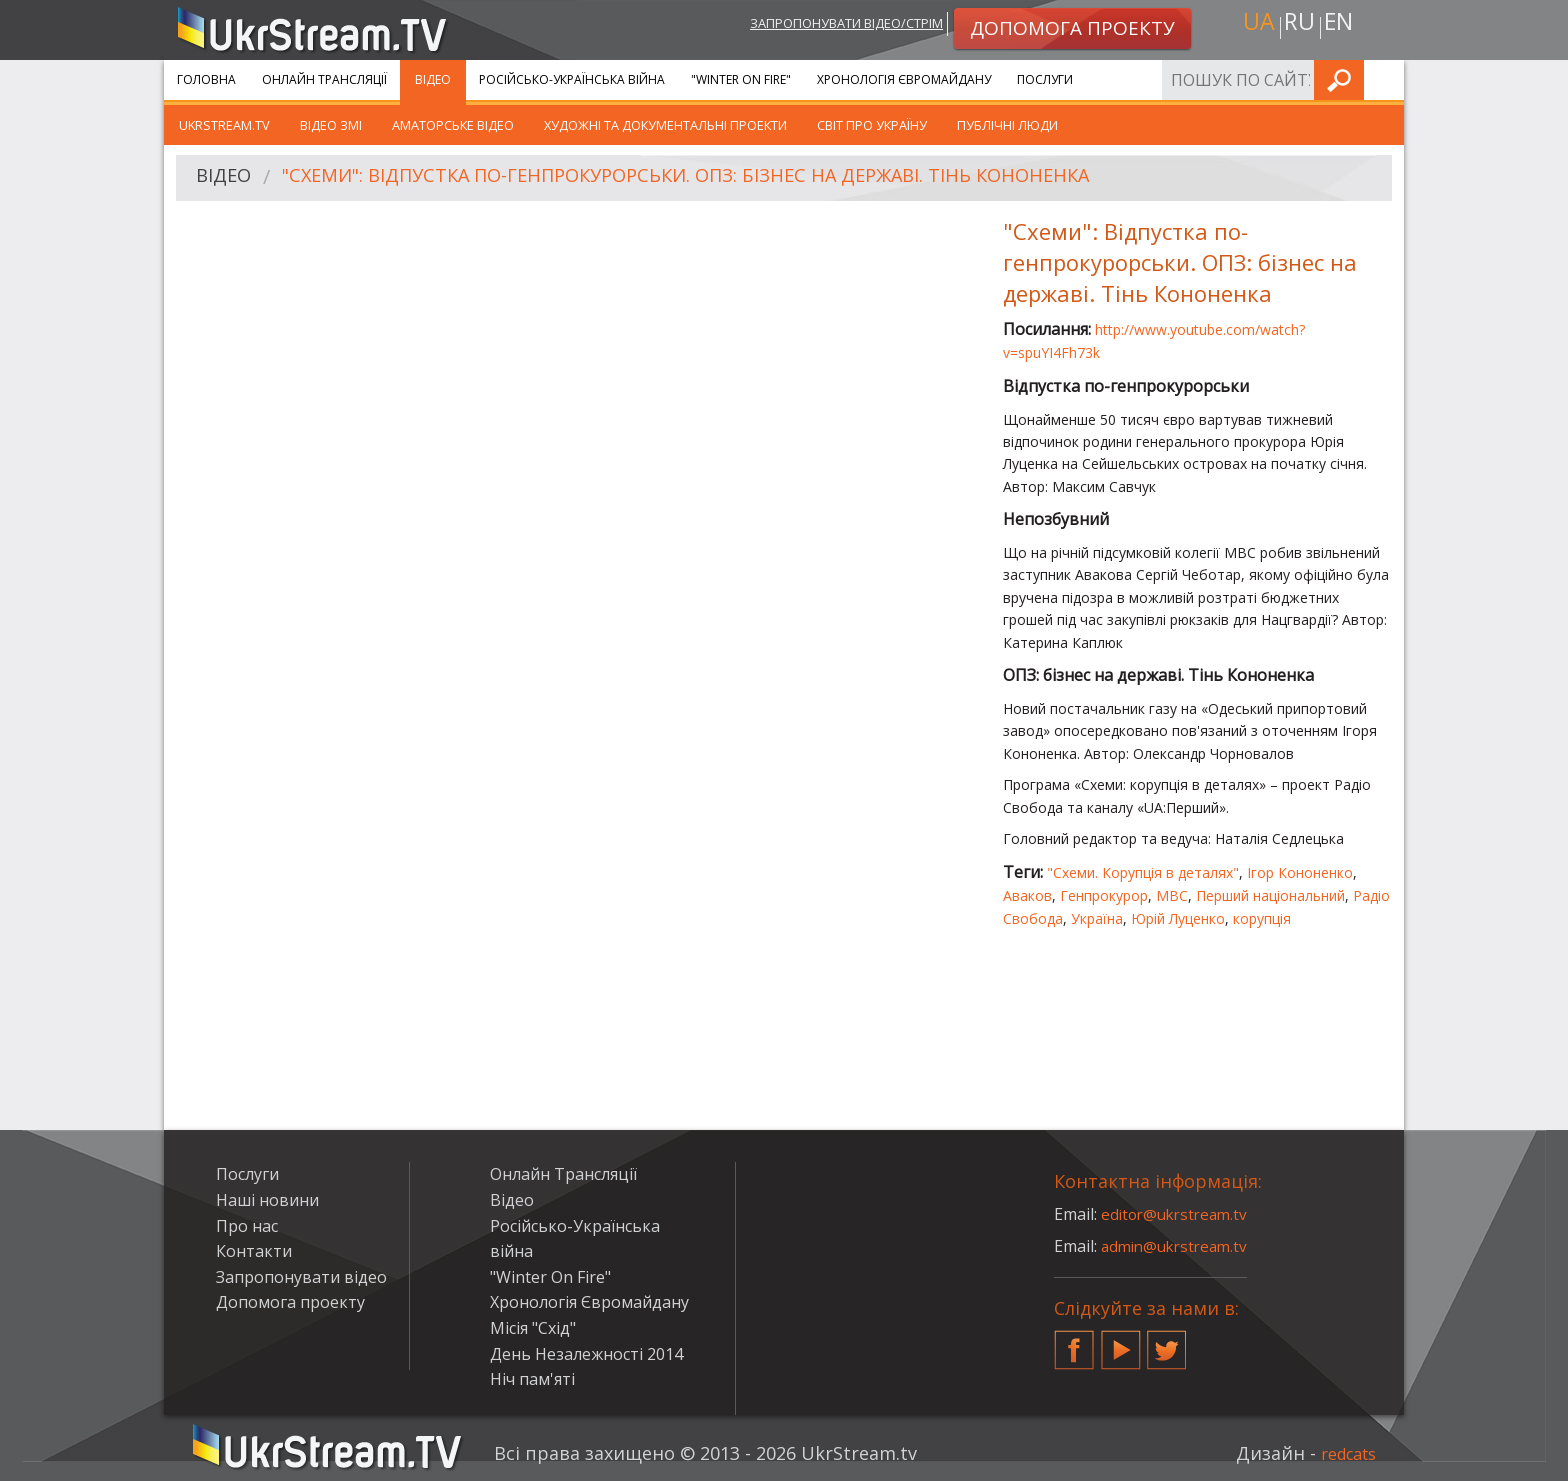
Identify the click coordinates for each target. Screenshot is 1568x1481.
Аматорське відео (453, 125)
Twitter (1167, 1342)
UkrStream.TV (224, 125)
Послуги (1045, 79)
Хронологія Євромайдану (904, 79)
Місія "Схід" (533, 1328)
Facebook (1074, 1342)
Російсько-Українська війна (572, 79)
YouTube (1121, 1342)
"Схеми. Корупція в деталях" (1143, 872)
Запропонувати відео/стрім (825, 26)
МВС (1172, 895)
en (1343, 26)
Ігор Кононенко (1300, 872)
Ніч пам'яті (532, 1379)
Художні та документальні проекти (665, 125)
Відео (433, 79)
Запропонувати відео (301, 1277)
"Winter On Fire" (741, 79)
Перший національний (1270, 895)
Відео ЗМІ (331, 125)
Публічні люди (1007, 125)
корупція (1262, 918)
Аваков (1027, 895)
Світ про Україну (872, 125)
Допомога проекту (290, 1302)
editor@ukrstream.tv (1178, 1214)
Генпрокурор (1104, 895)
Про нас (247, 1226)
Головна (206, 79)
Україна (1097, 918)
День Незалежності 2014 (586, 1354)
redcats (1343, 1453)
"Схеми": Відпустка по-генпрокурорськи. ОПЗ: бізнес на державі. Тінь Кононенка (728, 178)
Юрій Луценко (1178, 918)
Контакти (254, 1251)
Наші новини (267, 1200)
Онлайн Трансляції (324, 79)
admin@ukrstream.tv (1179, 1246)
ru (1298, 26)
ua (1253, 26)
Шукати (1383, 79)
